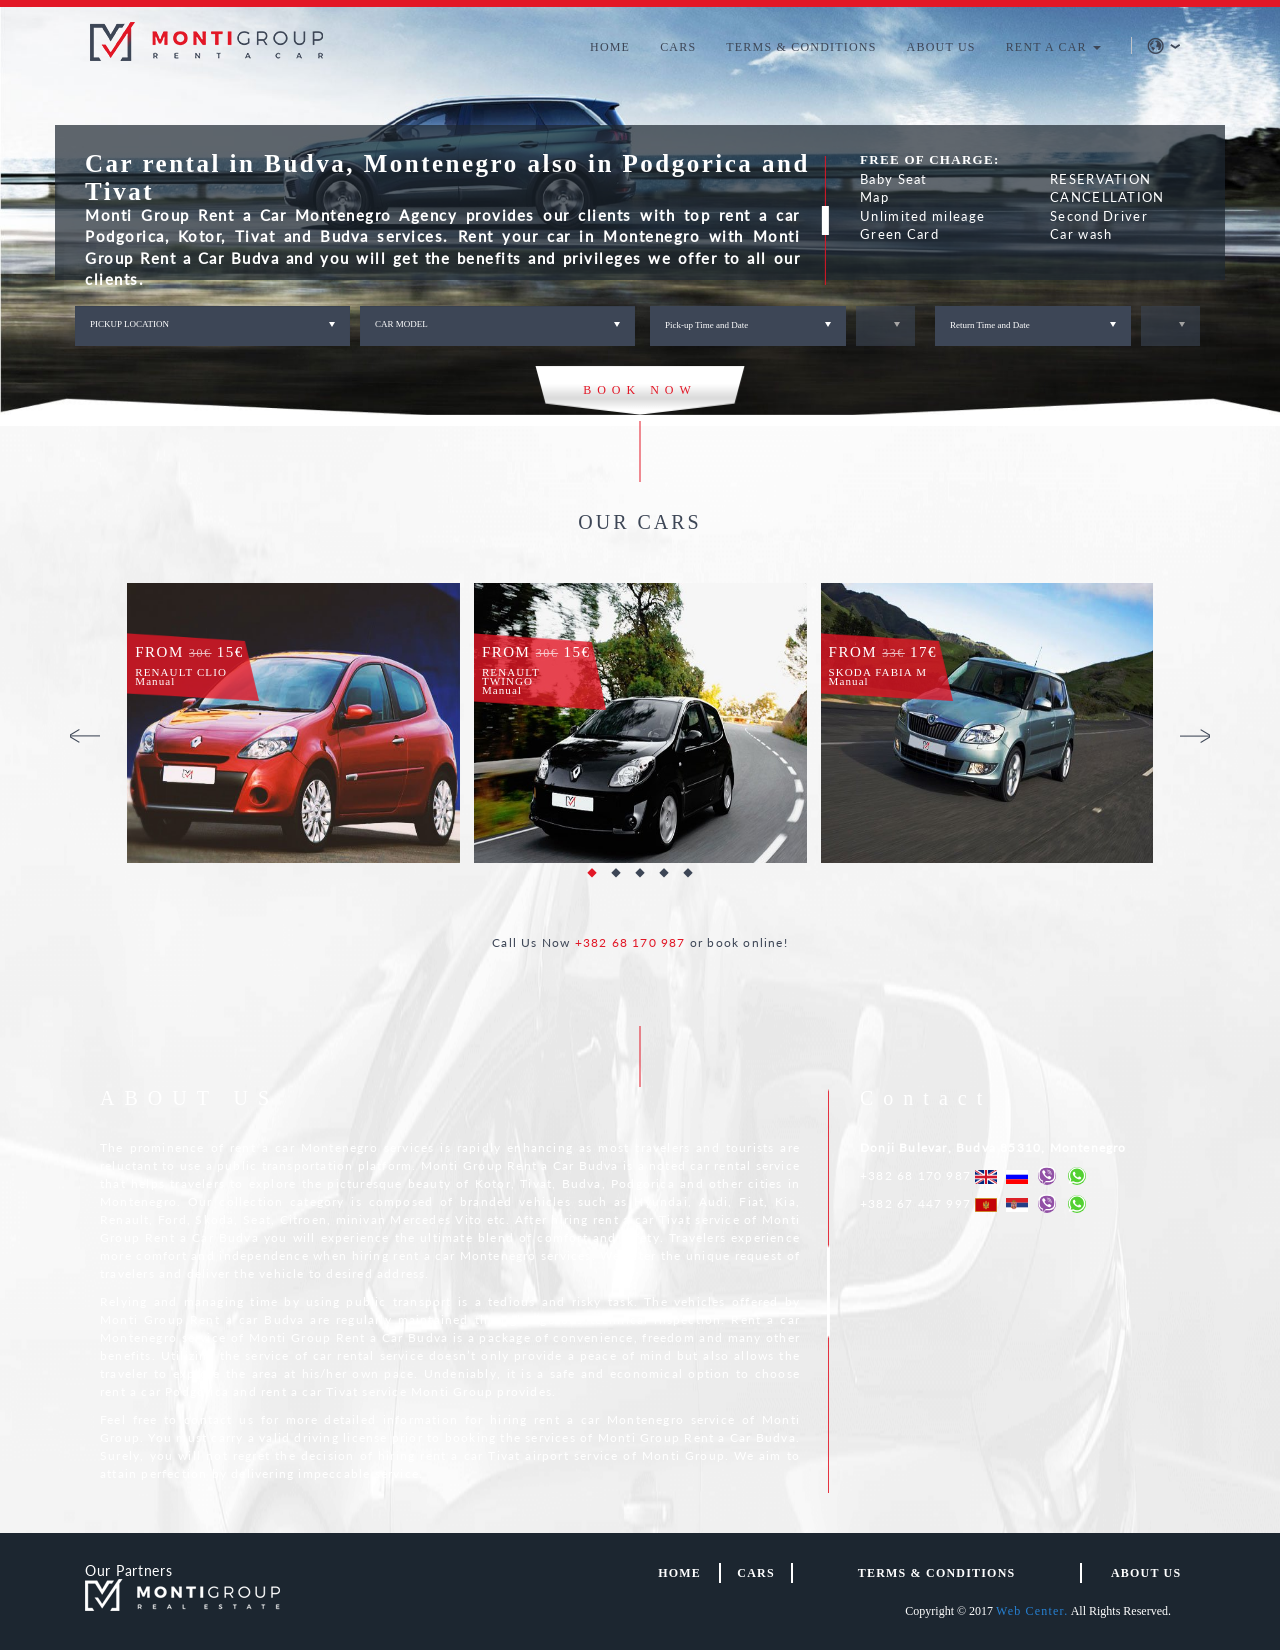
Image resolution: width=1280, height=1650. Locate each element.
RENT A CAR (1053, 47)
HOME (610, 47)
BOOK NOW (640, 390)
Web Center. (1032, 1611)
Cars (755, 1573)
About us (1146, 1573)
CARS (678, 47)
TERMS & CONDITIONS (801, 47)
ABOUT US (941, 47)
